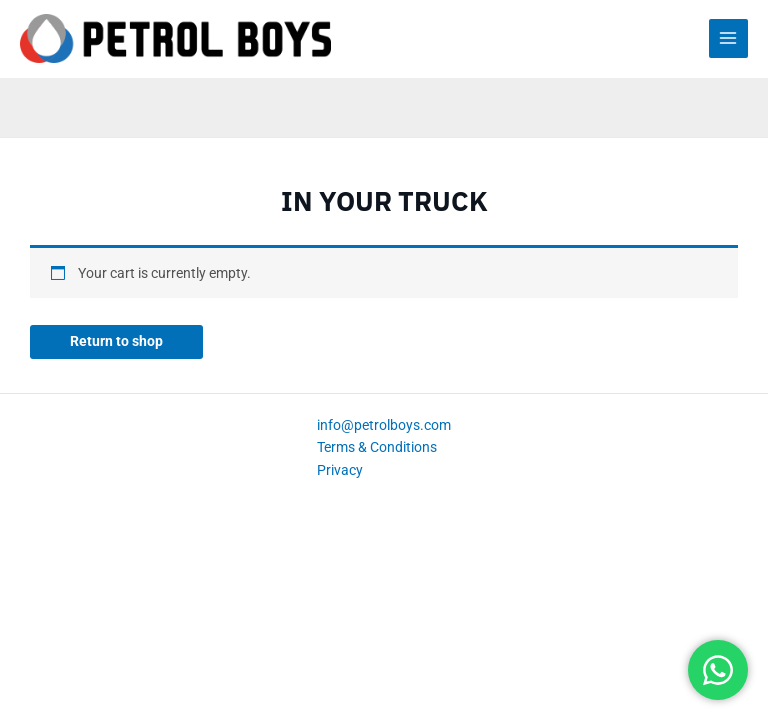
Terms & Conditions (377, 447)
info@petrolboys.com (384, 425)
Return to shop (116, 341)
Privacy (340, 470)
